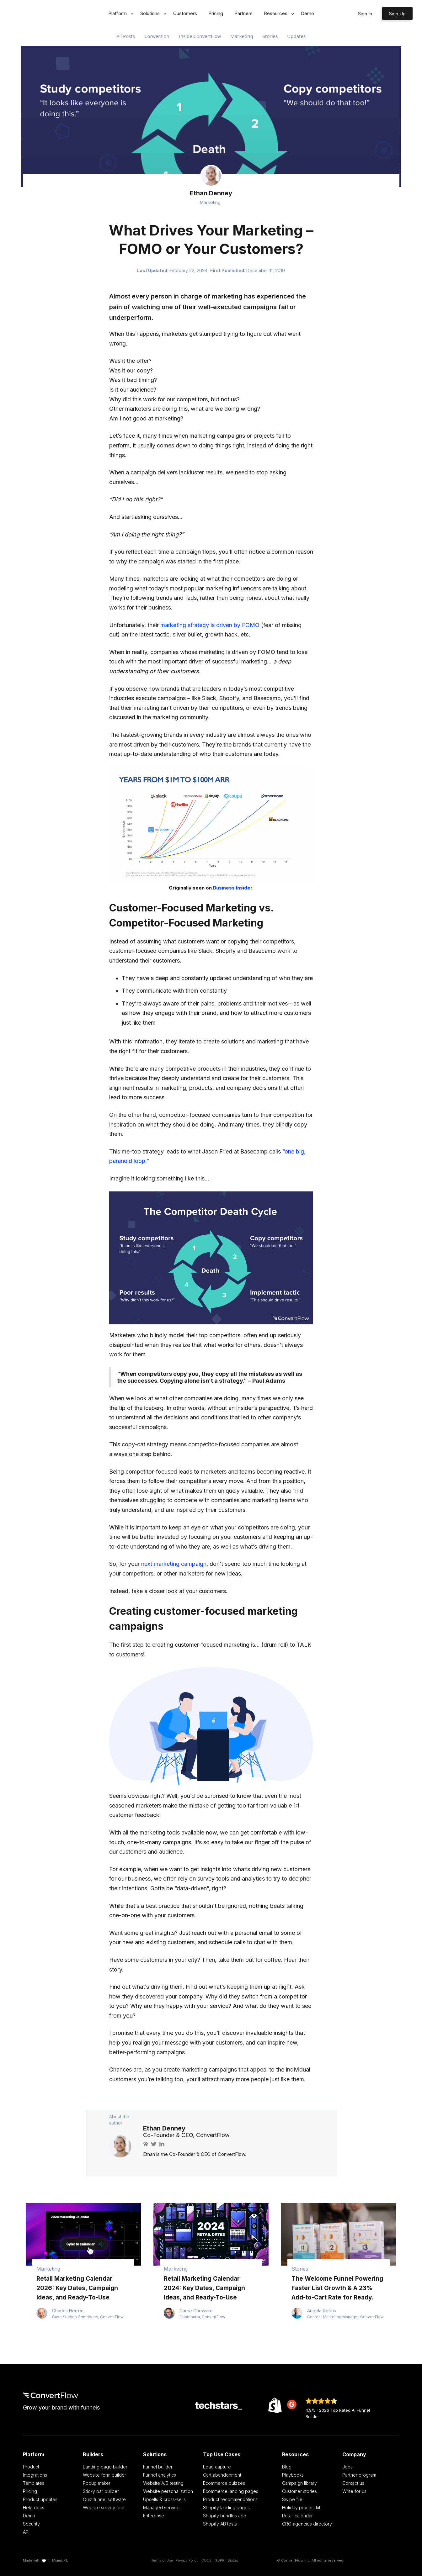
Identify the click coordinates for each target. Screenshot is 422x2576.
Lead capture (217, 2466)
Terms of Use (162, 2560)
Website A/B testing (163, 2483)
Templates (33, 2483)
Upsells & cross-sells (164, 2499)
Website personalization (168, 2491)
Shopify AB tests (220, 2523)
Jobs (347, 2466)
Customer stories (299, 2491)
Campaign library (299, 2483)
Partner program (359, 2475)
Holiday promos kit (301, 2507)
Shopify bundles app (224, 2515)
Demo (307, 13)
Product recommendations (230, 2499)
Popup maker (96, 2483)
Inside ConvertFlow (200, 36)
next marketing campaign (173, 1563)
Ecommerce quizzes (224, 2483)
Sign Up (397, 14)
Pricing (215, 13)
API (26, 2532)
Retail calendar (297, 2515)
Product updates (40, 2499)
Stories (270, 36)
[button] (119, 13)
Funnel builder (158, 2466)
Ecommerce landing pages (230, 2491)
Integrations (35, 2475)
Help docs (33, 2507)
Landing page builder (105, 2466)
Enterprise (153, 2515)
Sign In (365, 14)
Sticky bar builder (101, 2491)
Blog (286, 2466)
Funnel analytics (159, 2475)
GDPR (219, 2560)
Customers (185, 13)
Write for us (354, 2491)
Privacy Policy (187, 2560)
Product (31, 2466)
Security (31, 2523)
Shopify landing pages (226, 2507)
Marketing (241, 36)
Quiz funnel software (104, 2499)
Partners (243, 13)
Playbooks (293, 2475)
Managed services (162, 2507)
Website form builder (104, 2475)
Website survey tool (103, 2507)
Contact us (353, 2483)
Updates (296, 36)
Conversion (156, 36)
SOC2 (206, 2560)
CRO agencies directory (307, 2523)
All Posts (125, 36)
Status (232, 2560)
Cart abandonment (222, 2475)
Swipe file (292, 2499)
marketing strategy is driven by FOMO (209, 625)
